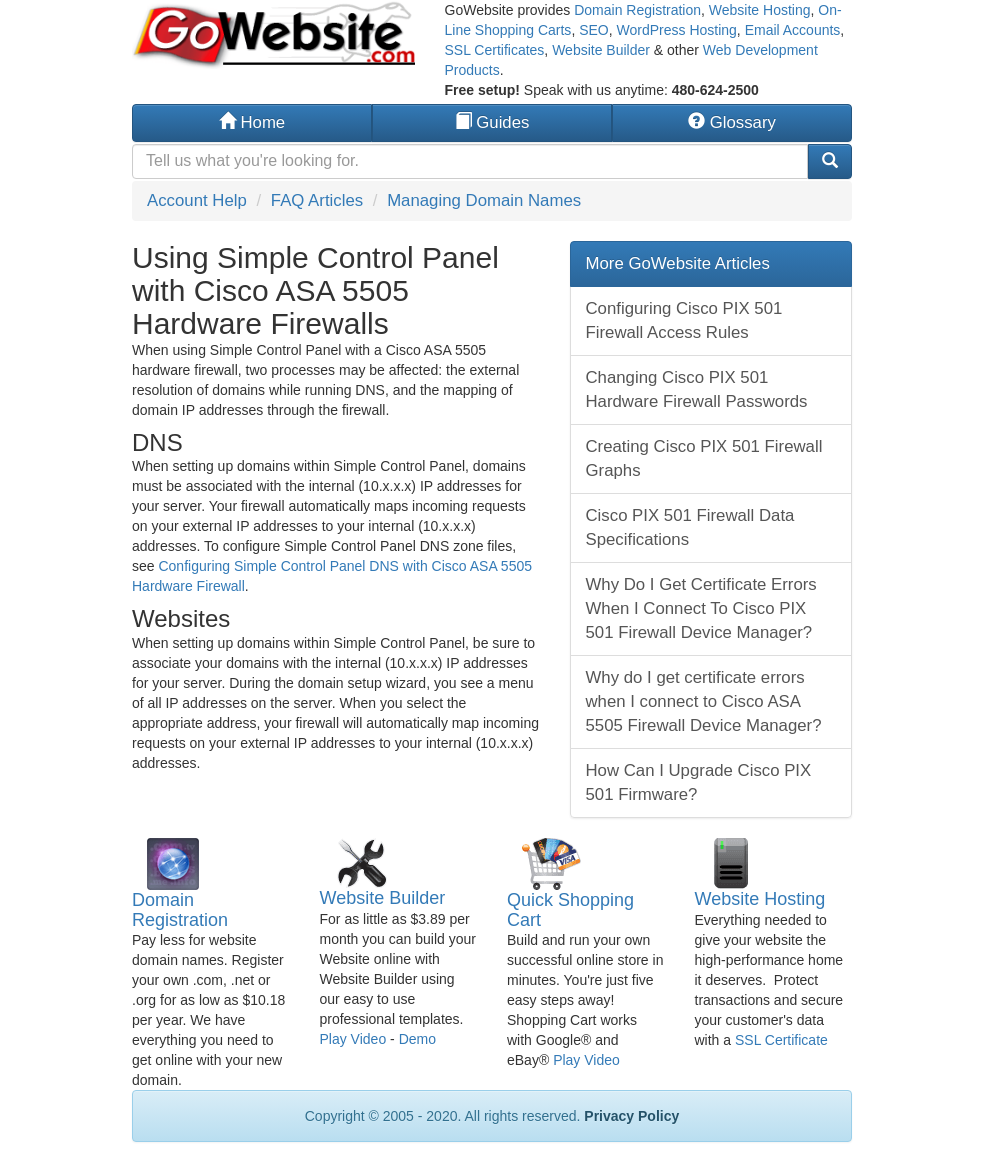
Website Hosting (760, 10)
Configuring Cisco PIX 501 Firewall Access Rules (684, 320)
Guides (492, 122)
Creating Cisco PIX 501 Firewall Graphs (704, 458)
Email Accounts (793, 30)
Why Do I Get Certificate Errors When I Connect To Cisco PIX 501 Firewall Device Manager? (701, 608)
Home (252, 122)
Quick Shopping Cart (570, 910)
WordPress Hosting (677, 30)
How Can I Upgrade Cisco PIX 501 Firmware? (699, 782)
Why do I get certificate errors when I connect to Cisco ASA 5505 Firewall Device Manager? (704, 701)
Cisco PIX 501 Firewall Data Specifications (690, 527)
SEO (594, 30)
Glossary (732, 122)
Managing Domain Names (484, 200)
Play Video (353, 1039)
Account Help (197, 200)
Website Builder (601, 50)
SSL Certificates (495, 50)
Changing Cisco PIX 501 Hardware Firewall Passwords (697, 389)
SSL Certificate (781, 1040)
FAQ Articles (317, 200)
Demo (417, 1039)
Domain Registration (637, 10)
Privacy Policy (631, 1116)
